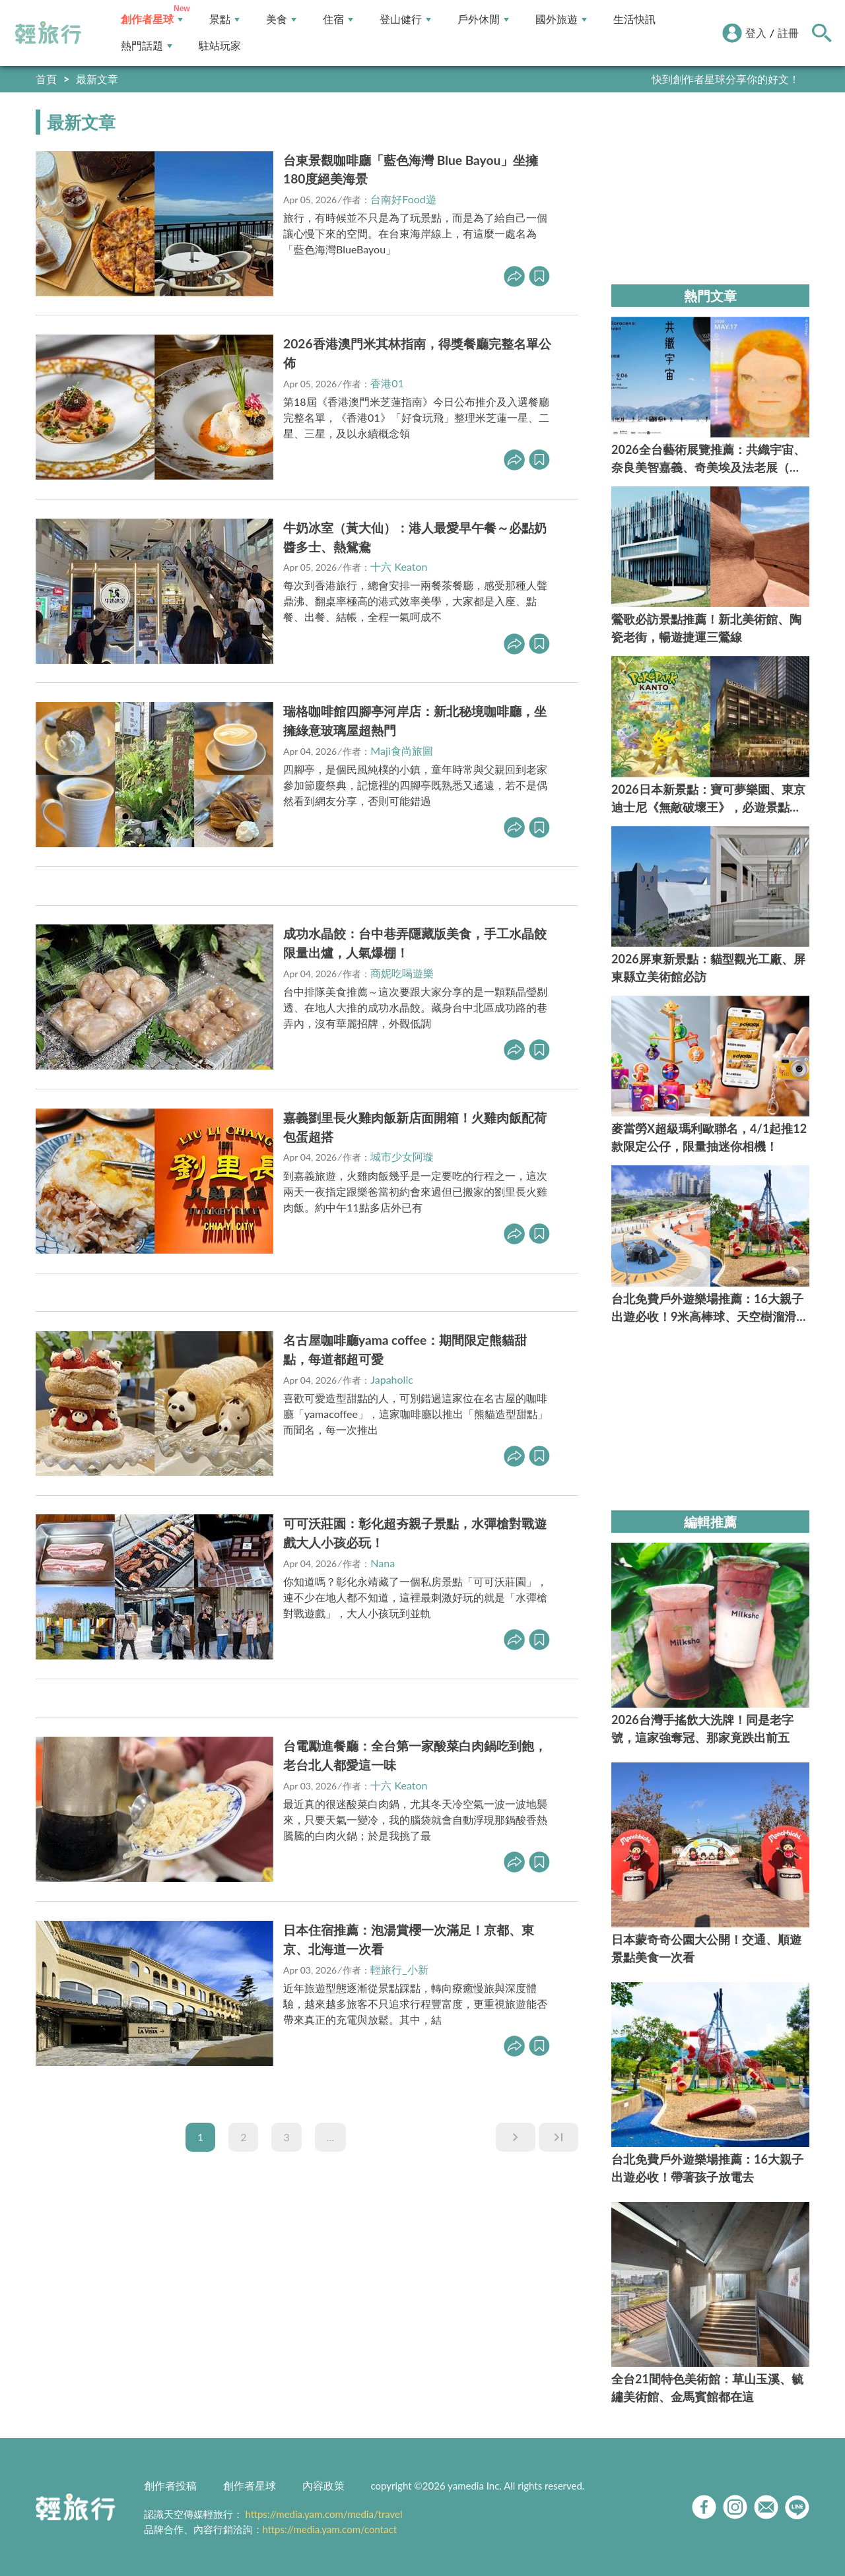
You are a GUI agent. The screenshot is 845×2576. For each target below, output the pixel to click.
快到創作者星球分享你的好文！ (725, 79)
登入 (755, 32)
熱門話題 (146, 45)
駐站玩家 (220, 45)
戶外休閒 (483, 19)
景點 (224, 19)
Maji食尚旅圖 (401, 750)
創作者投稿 (170, 2485)
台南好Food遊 (403, 199)
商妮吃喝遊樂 (402, 973)
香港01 (387, 383)
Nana (382, 1563)
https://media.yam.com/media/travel (323, 2514)
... (330, 2137)
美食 (281, 19)
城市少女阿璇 (402, 1156)
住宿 (338, 19)
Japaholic (391, 1379)
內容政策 (323, 2485)
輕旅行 (48, 33)
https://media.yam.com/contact (330, 2529)
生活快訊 (634, 19)
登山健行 (405, 19)
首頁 (46, 79)
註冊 (788, 32)
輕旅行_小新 (399, 1969)
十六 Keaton (398, 566)
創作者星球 (152, 19)
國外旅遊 (561, 19)
